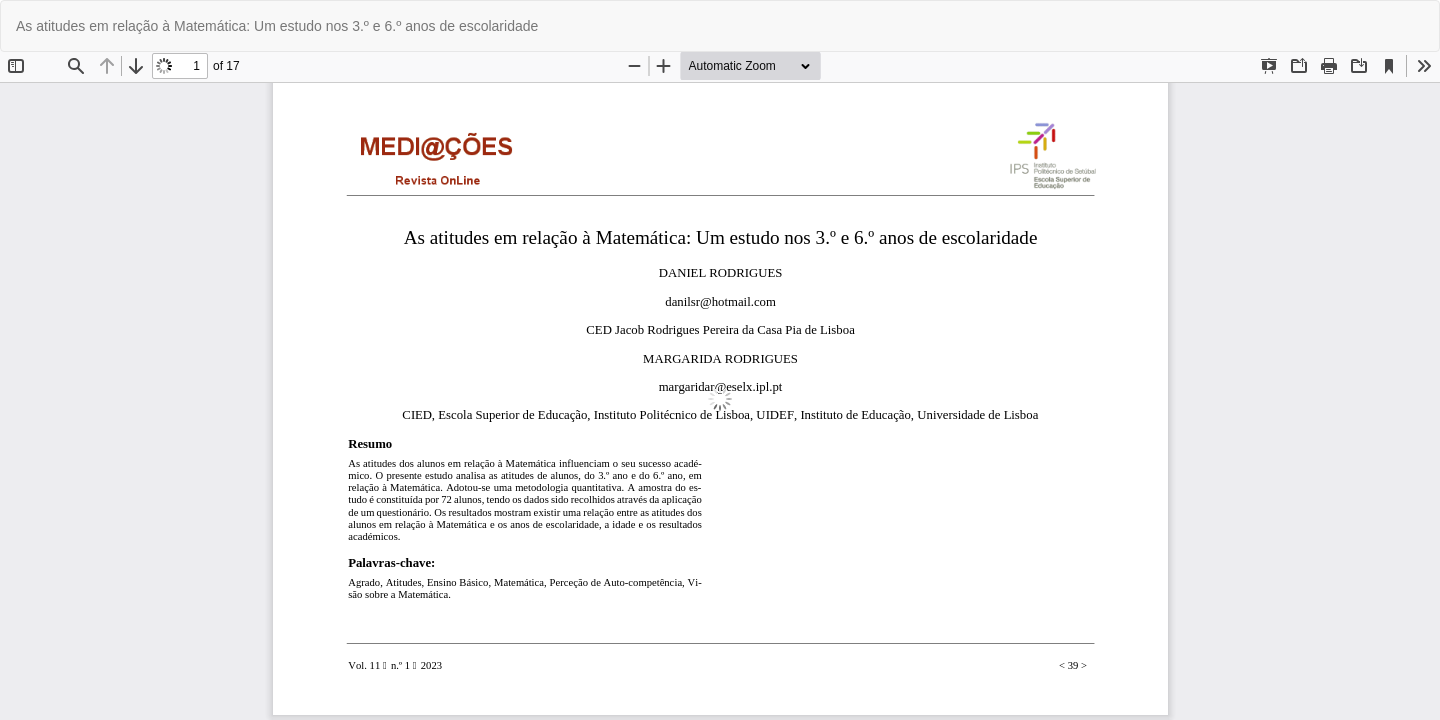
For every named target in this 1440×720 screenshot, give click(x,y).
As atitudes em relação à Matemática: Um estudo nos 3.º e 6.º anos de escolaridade (277, 26)
